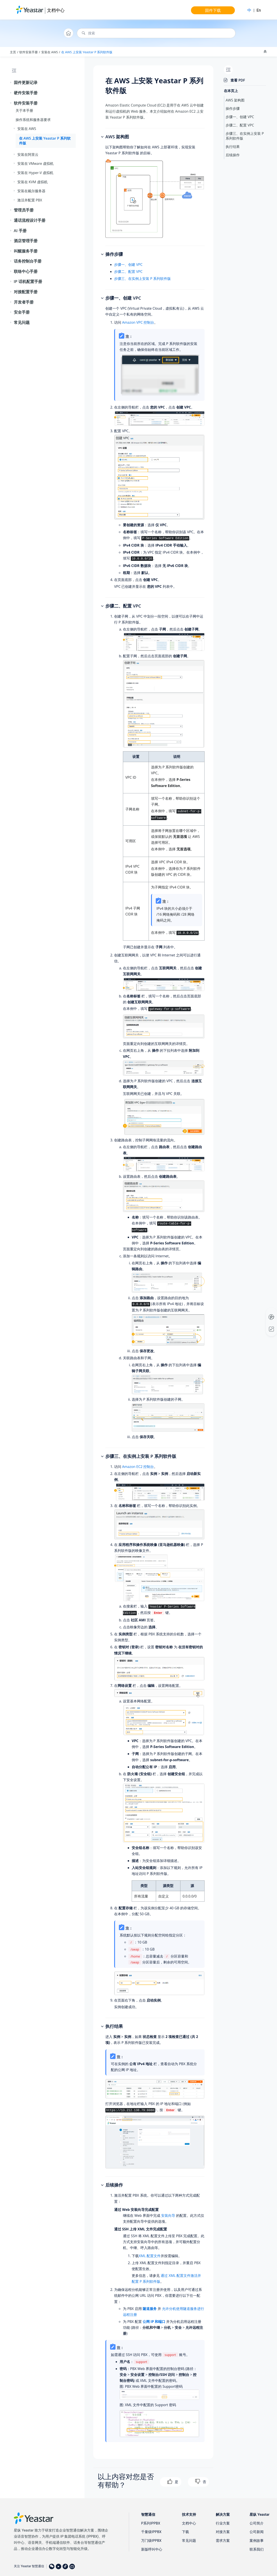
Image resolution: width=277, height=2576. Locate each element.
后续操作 (233, 155)
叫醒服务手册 (26, 251)
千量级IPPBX (151, 2532)
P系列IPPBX (150, 2523)
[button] (11, 82)
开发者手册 (24, 302)
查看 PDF (237, 80)
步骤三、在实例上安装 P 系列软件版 (142, 278)
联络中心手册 (26, 271)
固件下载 (213, 10)
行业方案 (223, 2523)
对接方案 (223, 2532)
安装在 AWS (49, 52)
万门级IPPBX (151, 2541)
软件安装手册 (28, 52)
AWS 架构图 (235, 100)
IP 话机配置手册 (28, 281)
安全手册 (22, 312)
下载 (185, 2532)
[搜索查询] (156, 33)
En (259, 10)
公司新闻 (257, 2532)
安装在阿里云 (27, 154)
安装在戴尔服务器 (31, 190)
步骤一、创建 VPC (128, 264)
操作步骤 (233, 108)
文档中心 (56, 10)
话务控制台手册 (27, 261)
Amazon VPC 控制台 (138, 322)
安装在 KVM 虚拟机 (32, 181)
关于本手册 (24, 110)
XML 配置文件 (150, 2255)
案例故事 (257, 2541)
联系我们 (257, 2549)
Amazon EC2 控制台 (138, 1466)
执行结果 (233, 146)
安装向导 (168, 2215)
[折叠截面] (266, 51)
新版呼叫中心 (151, 2549)
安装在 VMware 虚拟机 (35, 163)
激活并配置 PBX (29, 200)
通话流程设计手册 (29, 220)
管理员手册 (24, 210)
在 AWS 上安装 (87, 52)
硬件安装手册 (26, 92)
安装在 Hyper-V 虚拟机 (35, 172)
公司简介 (257, 2523)
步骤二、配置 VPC (128, 271)
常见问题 (22, 322)
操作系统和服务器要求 (33, 119)
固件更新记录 (26, 82)
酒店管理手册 (26, 240)
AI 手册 (20, 230)
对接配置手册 (26, 291)
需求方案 (223, 2541)
